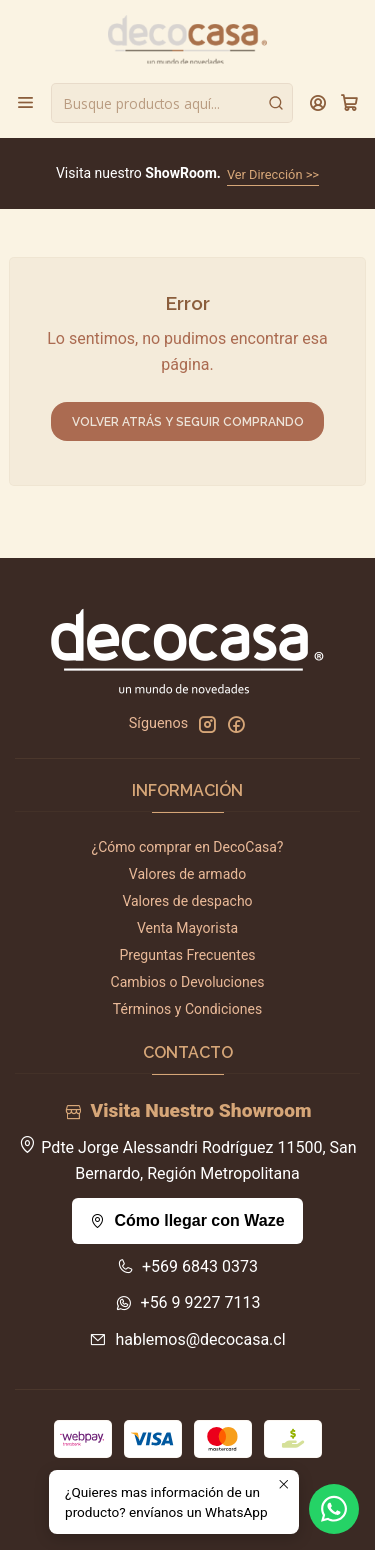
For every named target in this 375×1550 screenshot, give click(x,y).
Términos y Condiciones (187, 1009)
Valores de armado (187, 874)
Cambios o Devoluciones (188, 982)
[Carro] (349, 102)
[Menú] (25, 102)
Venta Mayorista (187, 928)
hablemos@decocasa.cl (187, 1339)
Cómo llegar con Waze (187, 1220)
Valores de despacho (187, 901)
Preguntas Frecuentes (187, 955)
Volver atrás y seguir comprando (188, 422)
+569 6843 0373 (187, 1266)
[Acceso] (318, 102)
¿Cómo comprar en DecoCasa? (188, 847)
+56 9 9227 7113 (188, 1302)
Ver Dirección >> (273, 174)
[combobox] (172, 103)
